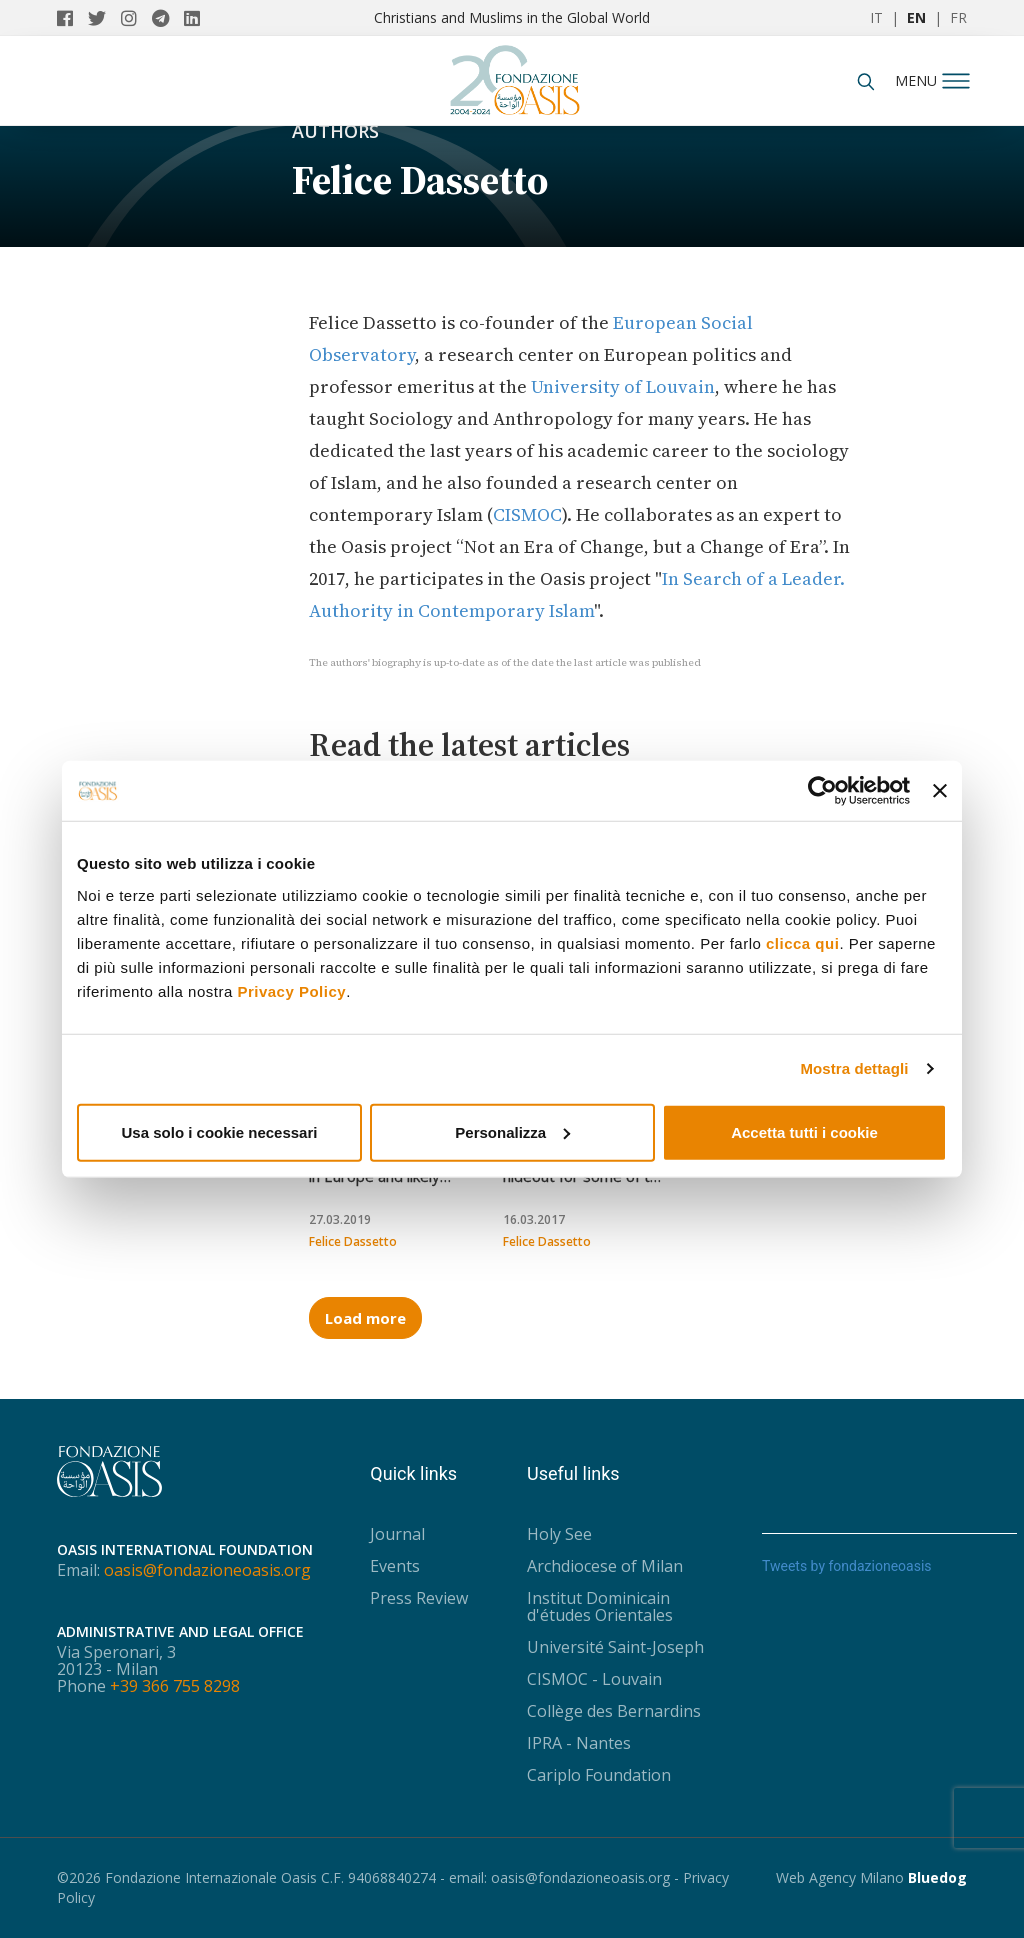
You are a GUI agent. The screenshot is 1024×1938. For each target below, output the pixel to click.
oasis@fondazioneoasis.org (207, 1570)
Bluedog (937, 1877)
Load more (365, 1318)
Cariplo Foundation (599, 1775)
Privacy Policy (291, 990)
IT (876, 17)
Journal (397, 1534)
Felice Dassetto (353, 1241)
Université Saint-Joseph (615, 1647)
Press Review (419, 1598)
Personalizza (512, 1131)
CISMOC (527, 514)
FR (958, 17)
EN (916, 17)
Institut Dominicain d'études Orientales (600, 1606)
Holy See (559, 1534)
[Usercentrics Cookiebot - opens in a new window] (822, 791)
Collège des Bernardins (614, 1711)
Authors (335, 131)
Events (395, 1566)
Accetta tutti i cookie (804, 1131)
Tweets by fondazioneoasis (847, 1566)
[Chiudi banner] (940, 791)
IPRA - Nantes (579, 1743)
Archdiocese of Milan (605, 1566)
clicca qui (802, 942)
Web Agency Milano (840, 1877)
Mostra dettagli (854, 1068)
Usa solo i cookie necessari (220, 1131)
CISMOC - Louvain (594, 1679)
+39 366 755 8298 (175, 1686)
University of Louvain (623, 386)
